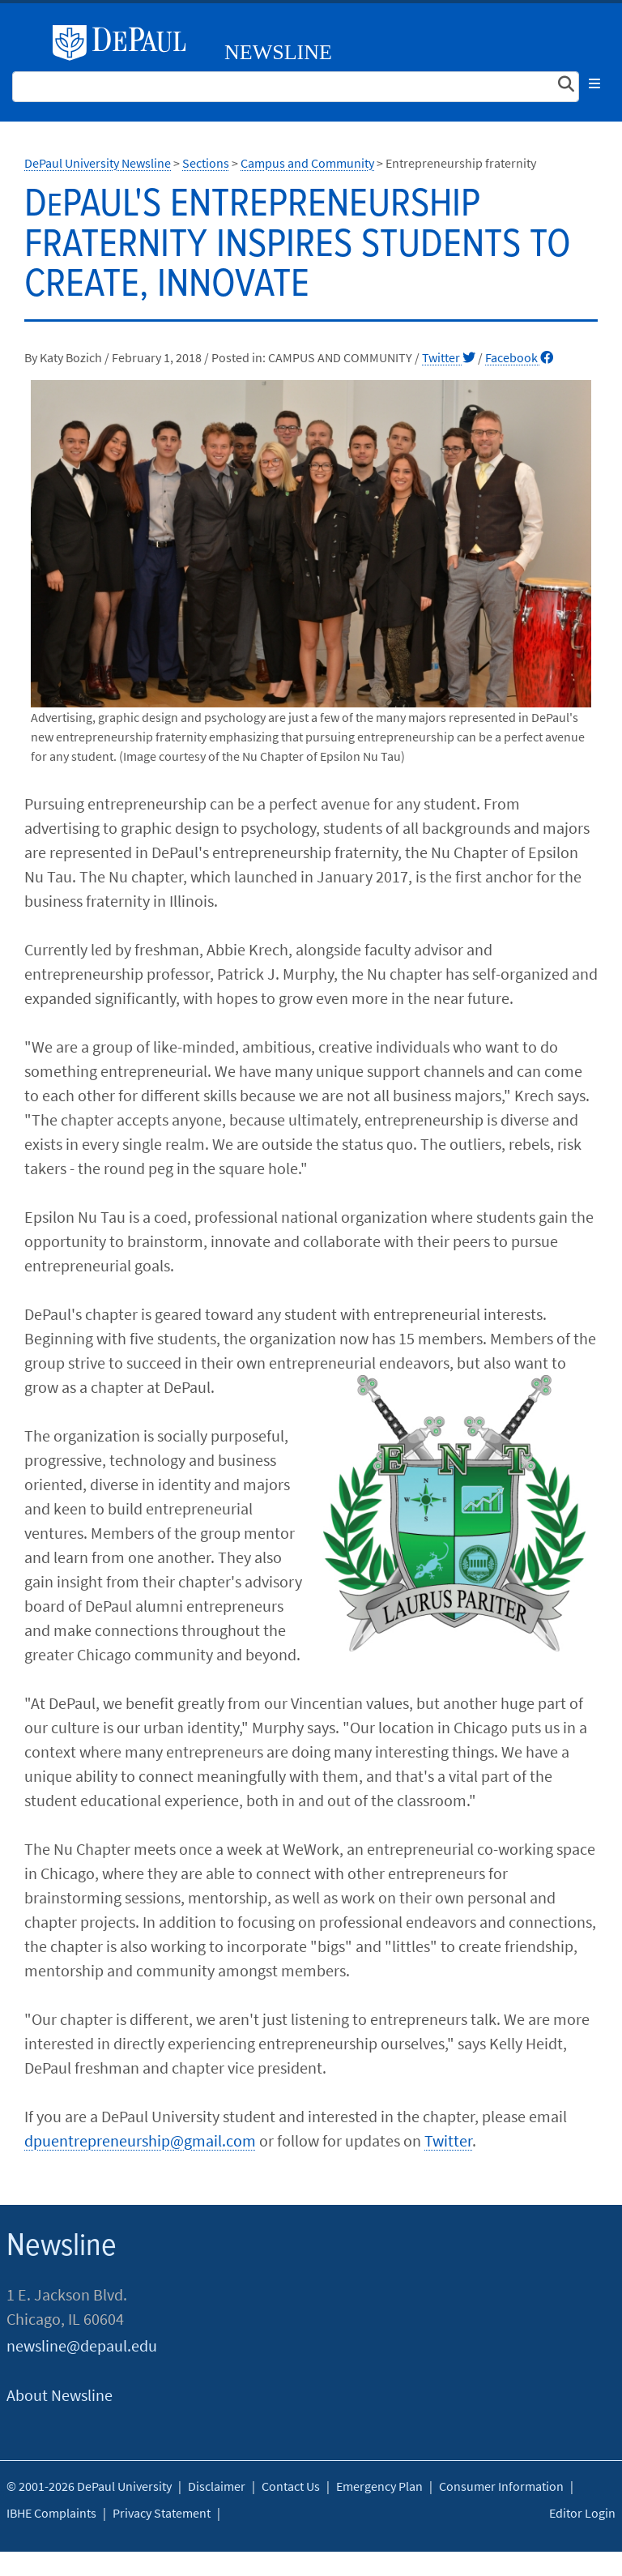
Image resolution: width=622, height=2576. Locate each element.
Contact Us (291, 2486)
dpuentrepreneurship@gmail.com (140, 2140)
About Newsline (59, 2395)
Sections (205, 163)
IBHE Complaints (51, 2513)
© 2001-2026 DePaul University (89, 2486)
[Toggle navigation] (594, 83)
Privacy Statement (162, 2513)
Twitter (448, 357)
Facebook (519, 357)
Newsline (278, 52)
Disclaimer (216, 2486)
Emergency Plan (379, 2486)
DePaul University (125, 43)
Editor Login (582, 2513)
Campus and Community (307, 163)
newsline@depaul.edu (81, 2345)
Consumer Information (501, 2486)
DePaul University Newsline (97, 163)
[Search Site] (295, 86)
